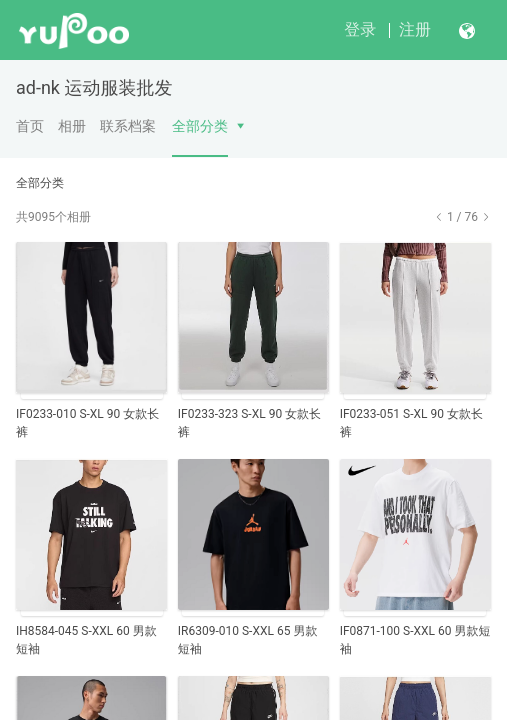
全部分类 (200, 126)
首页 (30, 126)
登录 (360, 29)
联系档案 (128, 126)
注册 (415, 29)
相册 (72, 126)
